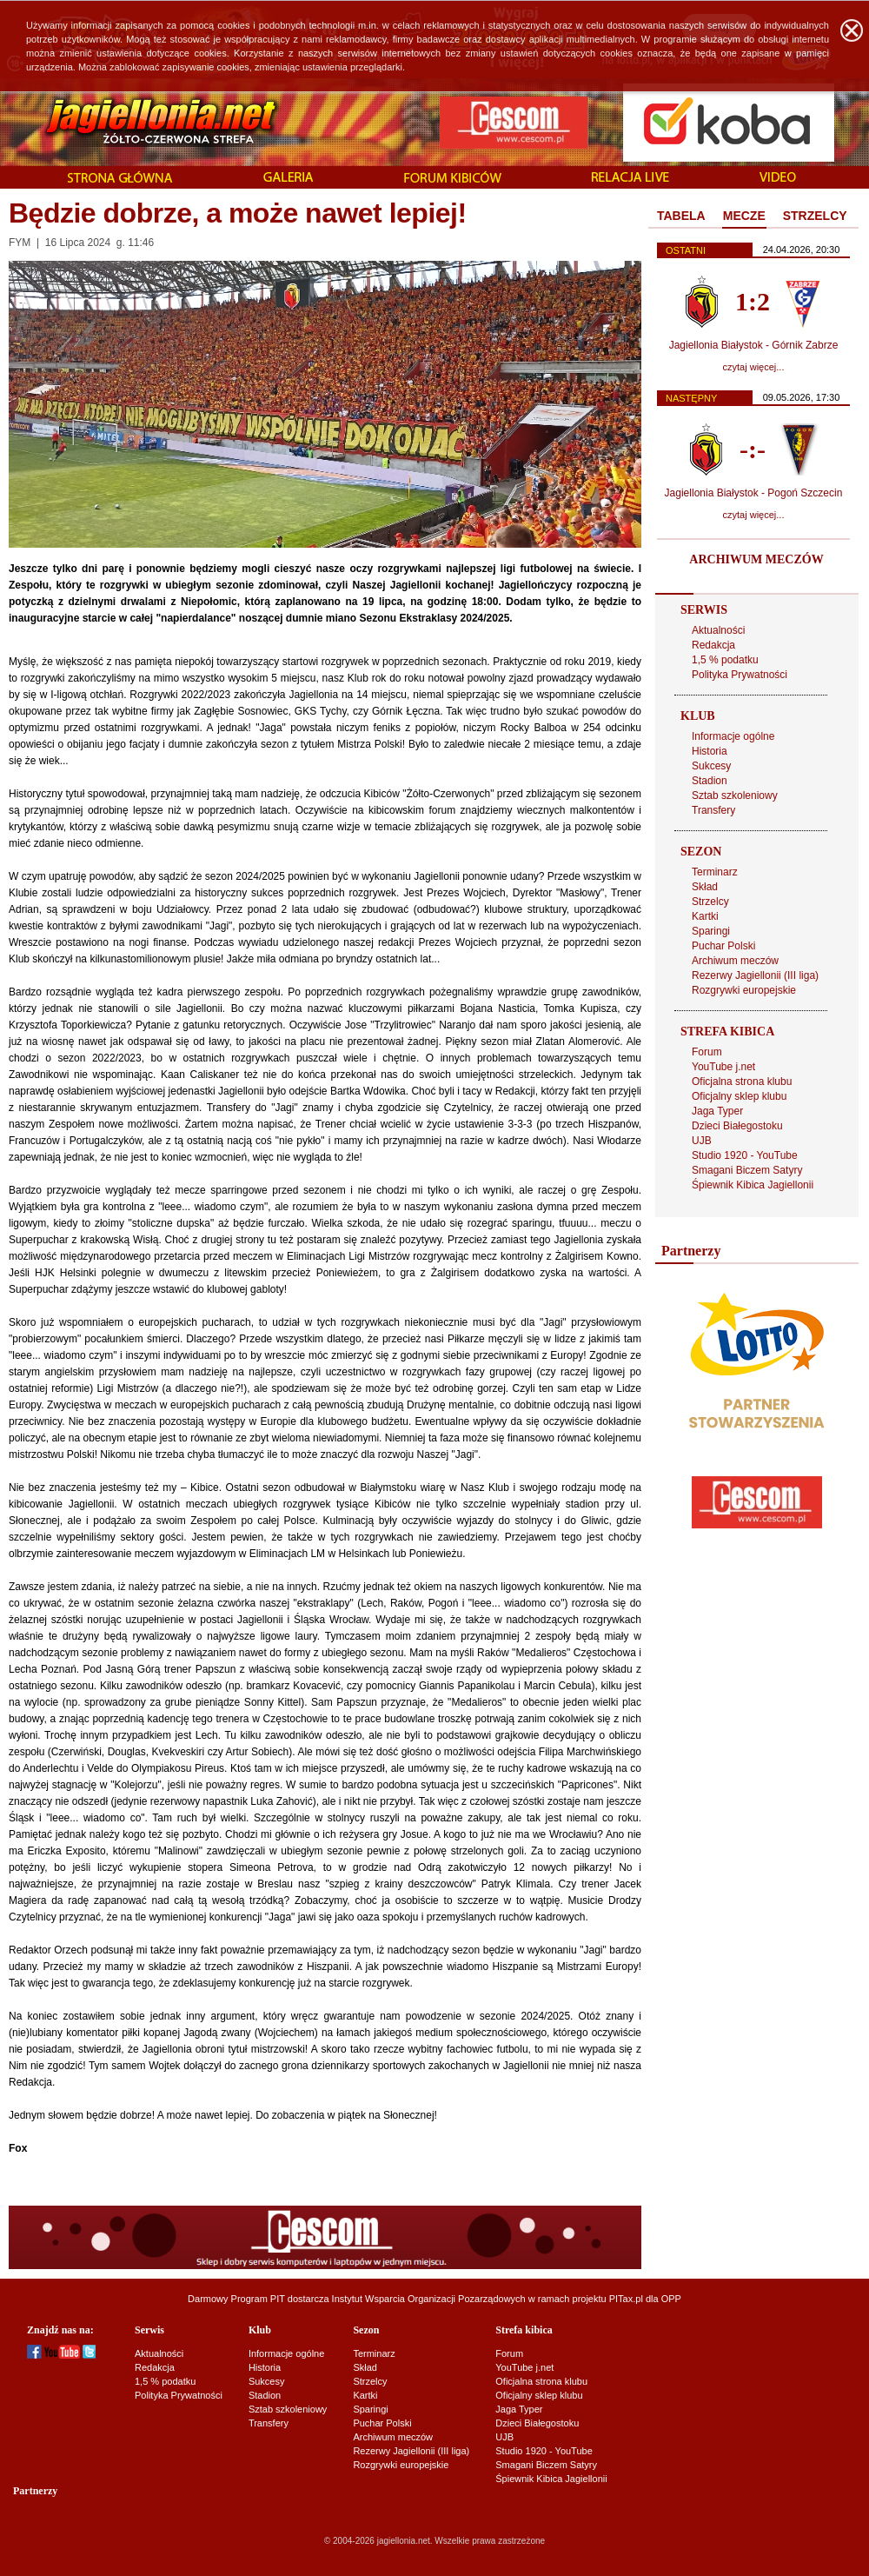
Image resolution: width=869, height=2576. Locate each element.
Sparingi (711, 931)
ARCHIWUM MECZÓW (756, 559)
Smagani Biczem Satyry (747, 1170)
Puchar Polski (723, 946)
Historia (709, 751)
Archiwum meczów (735, 961)
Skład (705, 887)
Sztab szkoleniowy (735, 795)
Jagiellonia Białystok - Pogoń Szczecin (754, 493)
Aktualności (718, 630)
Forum (707, 1052)
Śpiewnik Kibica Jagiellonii (752, 1185)
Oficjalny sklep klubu (739, 1096)
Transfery (713, 810)
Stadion (709, 781)
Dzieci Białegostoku (737, 1126)
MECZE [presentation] (744, 216)
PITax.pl (626, 2298)
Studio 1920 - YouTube (745, 1155)
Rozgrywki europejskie (744, 990)
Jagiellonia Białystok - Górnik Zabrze (754, 345)
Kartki (705, 916)
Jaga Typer (717, 1111)
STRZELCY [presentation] (815, 216)
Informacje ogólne (733, 736)
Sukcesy (711, 766)
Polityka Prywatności (739, 675)
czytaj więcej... (754, 367)
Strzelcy (710, 901)
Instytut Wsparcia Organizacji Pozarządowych (429, 2298)
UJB (702, 1141)
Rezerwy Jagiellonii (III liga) (755, 975)
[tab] (681, 216)
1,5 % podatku (725, 660)
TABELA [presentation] (681, 216)
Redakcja (713, 645)
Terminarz (715, 872)
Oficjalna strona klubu (742, 1081)
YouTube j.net (723, 1067)
